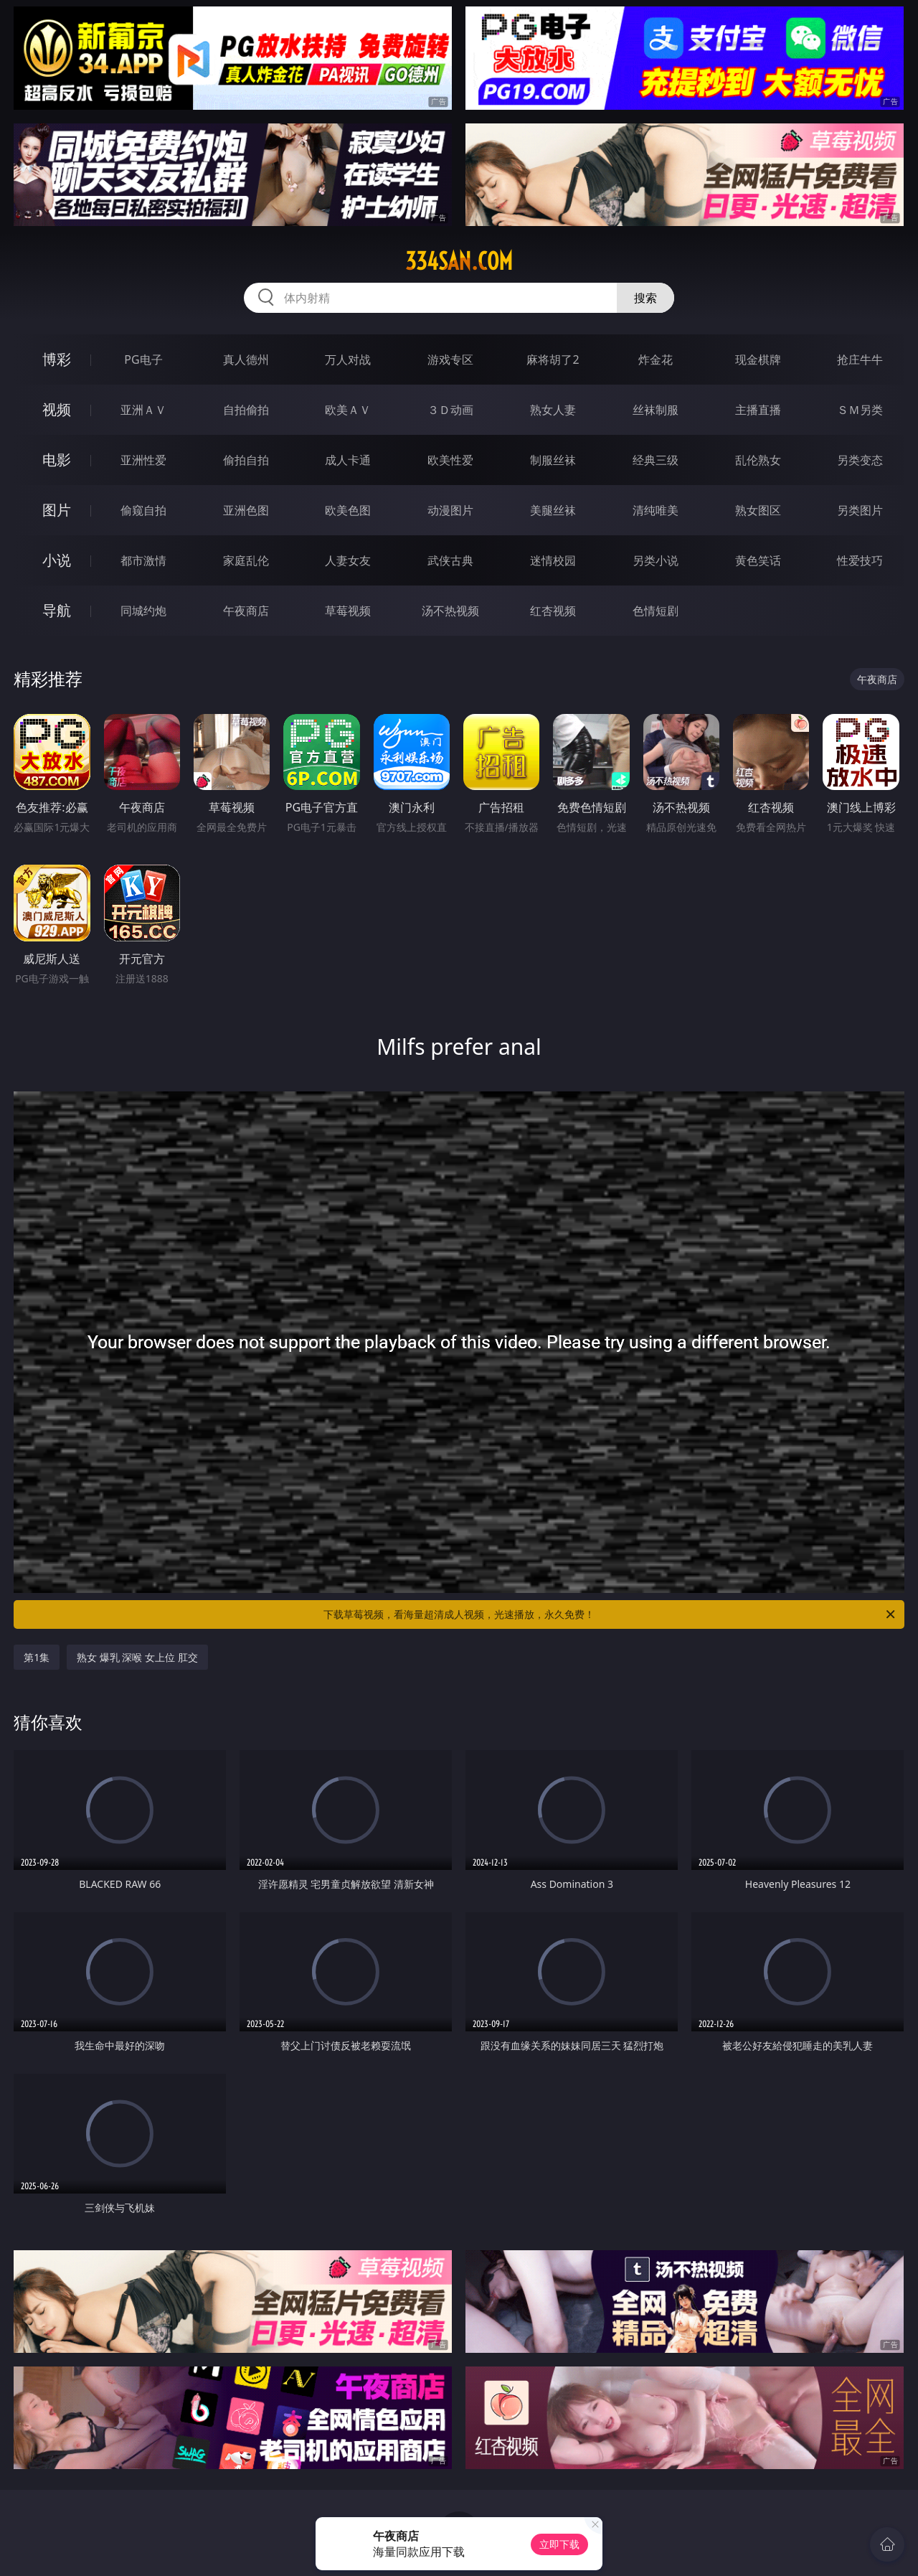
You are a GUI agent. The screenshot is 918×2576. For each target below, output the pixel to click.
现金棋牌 (758, 359)
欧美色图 (348, 510)
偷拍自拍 (246, 460)
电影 (56, 459)
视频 (56, 409)
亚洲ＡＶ (143, 410)
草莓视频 (348, 611)
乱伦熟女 (758, 460)
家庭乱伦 (246, 560)
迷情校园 (553, 560)
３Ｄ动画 (450, 410)
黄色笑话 (758, 560)
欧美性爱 (450, 460)
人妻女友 (348, 560)
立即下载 (559, 2544)
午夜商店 (246, 611)
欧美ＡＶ (348, 410)
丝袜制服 (655, 410)
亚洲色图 (246, 510)
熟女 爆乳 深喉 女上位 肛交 (137, 1657)
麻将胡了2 (552, 359)
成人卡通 (348, 460)
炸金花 (655, 359)
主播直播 (758, 410)
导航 (56, 610)
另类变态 (860, 460)
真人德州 (246, 359)
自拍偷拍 (246, 410)
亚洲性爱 (143, 460)
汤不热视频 (450, 611)
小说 (56, 560)
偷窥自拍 (143, 510)
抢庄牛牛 (860, 359)
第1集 (36, 1657)
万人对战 (348, 359)
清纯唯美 (655, 510)
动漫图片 (450, 510)
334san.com (459, 261)
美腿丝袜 (553, 510)
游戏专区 (450, 359)
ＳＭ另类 (860, 410)
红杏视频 (553, 611)
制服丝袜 (553, 460)
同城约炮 (143, 611)
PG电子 (143, 359)
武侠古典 (450, 560)
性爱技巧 (860, 560)
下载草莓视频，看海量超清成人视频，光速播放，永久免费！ (610, 1614)
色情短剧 (655, 611)
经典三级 (655, 460)
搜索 (645, 298)
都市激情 (143, 560)
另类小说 (655, 560)
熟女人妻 (553, 410)
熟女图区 (758, 510)
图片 (56, 510)
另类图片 (860, 510)
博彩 (56, 359)
